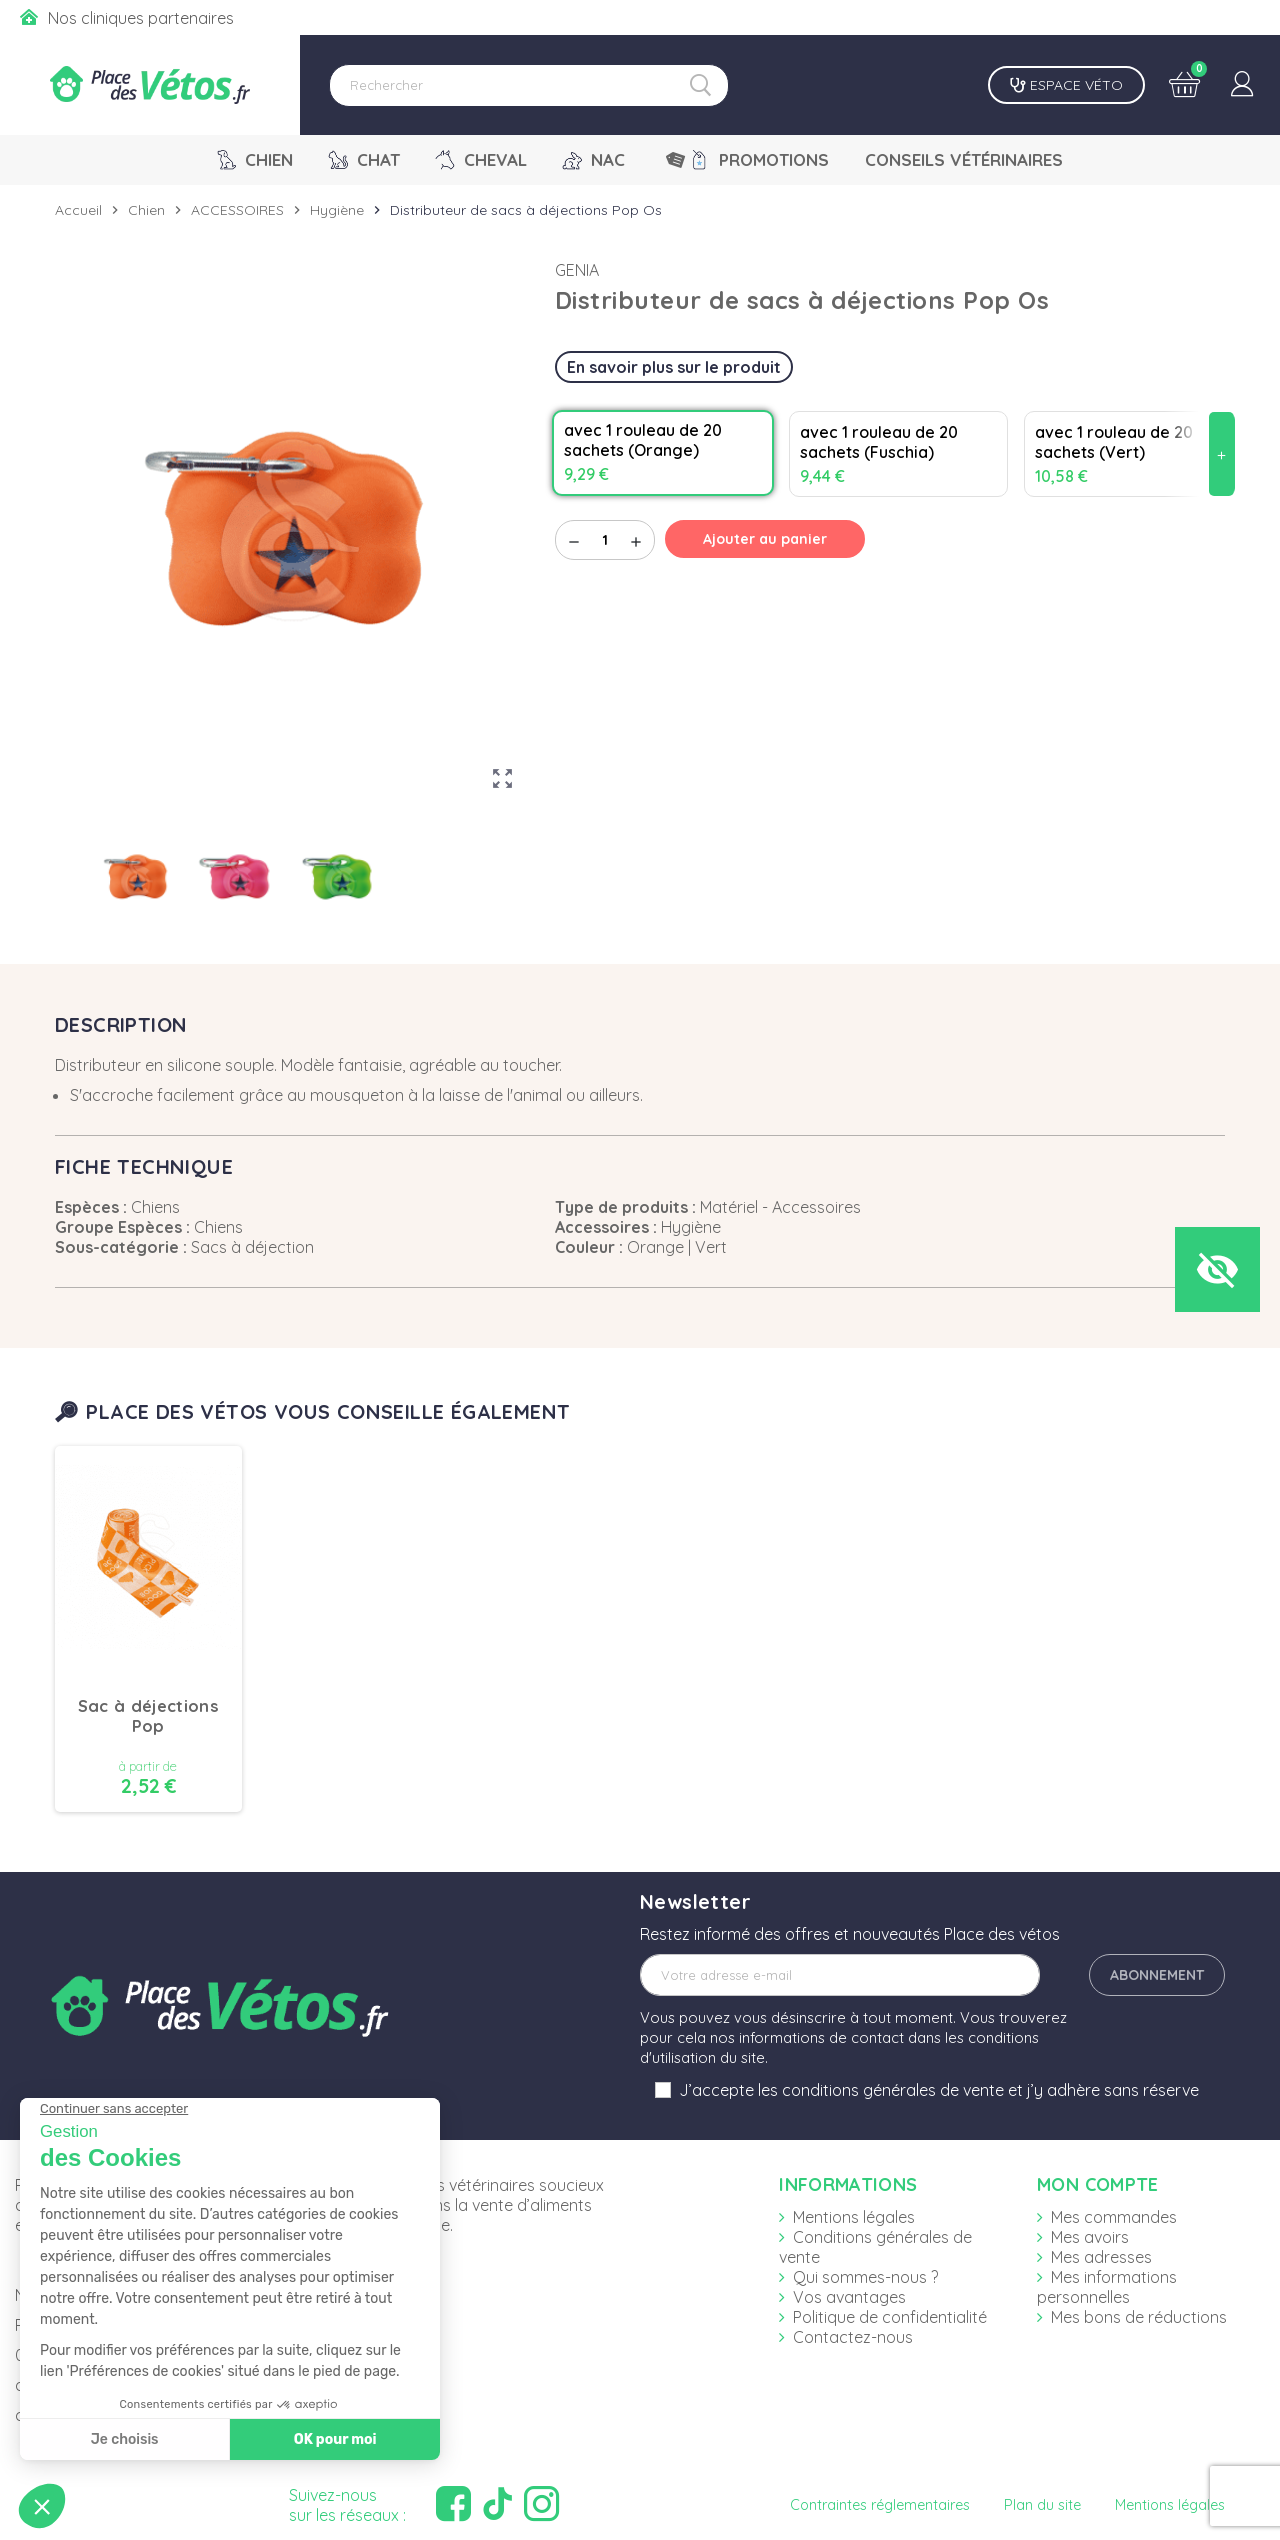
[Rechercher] (529, 85)
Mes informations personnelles (1107, 2287)
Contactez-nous (853, 2337)
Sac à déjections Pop (148, 1716)
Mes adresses (1101, 2257)
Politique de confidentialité (890, 2317)
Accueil (78, 210)
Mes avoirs (1090, 2237)
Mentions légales (854, 2217)
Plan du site (1042, 2505)
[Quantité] (605, 540)
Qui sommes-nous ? (865, 2277)
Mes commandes (1114, 2217)
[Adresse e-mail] (840, 1975)
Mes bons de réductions (1139, 2317)
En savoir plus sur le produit (674, 367)
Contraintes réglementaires (880, 2505)
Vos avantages (849, 2297)
